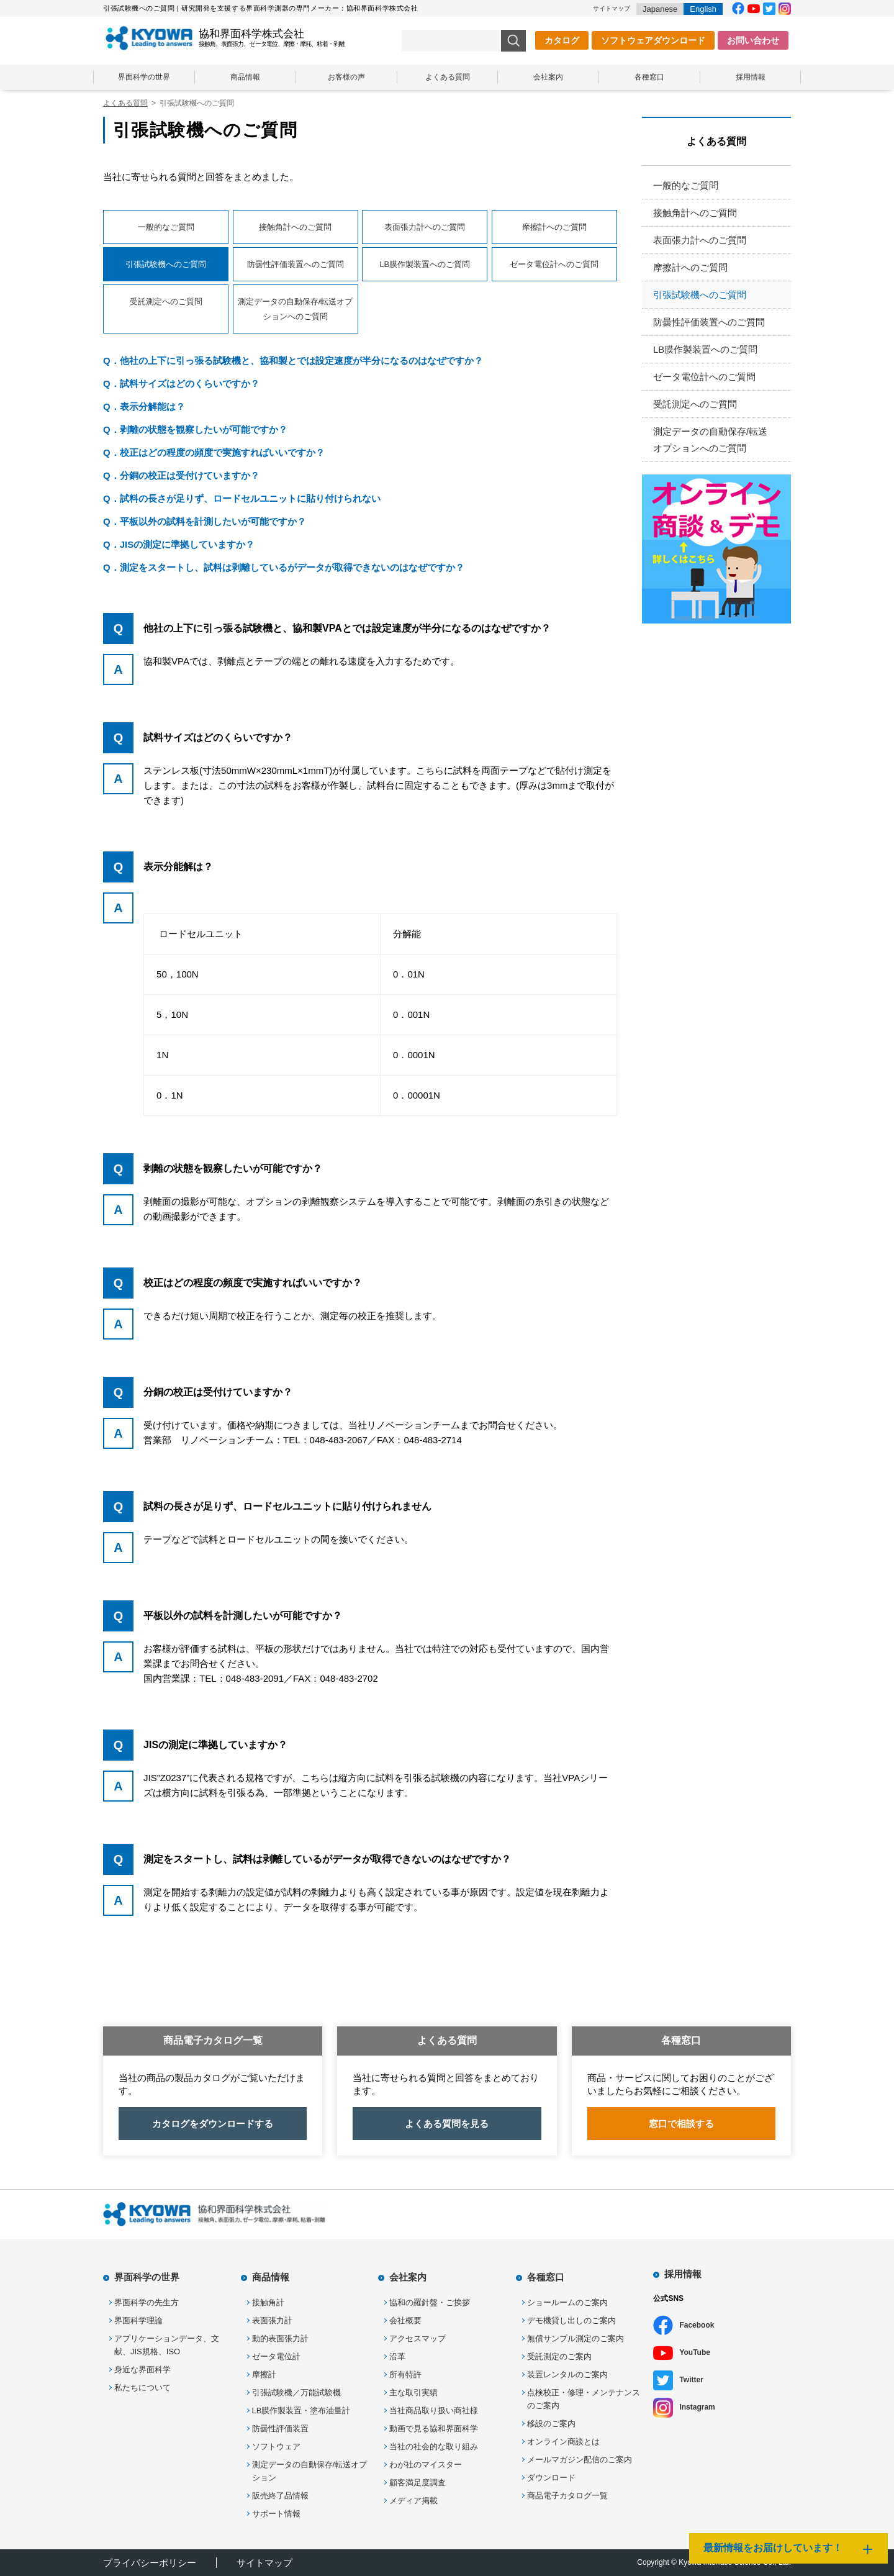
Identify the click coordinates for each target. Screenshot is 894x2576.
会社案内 (548, 77)
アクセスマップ (417, 2338)
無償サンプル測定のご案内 (575, 2338)
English (703, 9)
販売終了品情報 (280, 2495)
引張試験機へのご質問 (699, 294)
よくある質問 (447, 77)
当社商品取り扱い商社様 (433, 2410)
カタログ (561, 40)
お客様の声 (346, 77)
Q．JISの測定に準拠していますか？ (179, 544)
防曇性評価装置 (280, 2428)
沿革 (397, 2356)
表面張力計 (272, 2320)
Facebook (696, 2325)
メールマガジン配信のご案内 (579, 2459)
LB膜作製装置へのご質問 (424, 264)
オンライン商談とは (563, 2441)
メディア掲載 (413, 2500)
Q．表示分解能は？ (144, 406)
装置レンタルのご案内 (567, 2374)
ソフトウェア (276, 2446)
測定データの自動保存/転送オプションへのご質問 (295, 308)
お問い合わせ (753, 40)
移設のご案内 (551, 2423)
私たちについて (142, 2387)
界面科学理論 (138, 2320)
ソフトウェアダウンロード (653, 40)
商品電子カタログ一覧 (567, 2495)
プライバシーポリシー (149, 2562)
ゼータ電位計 (276, 2356)
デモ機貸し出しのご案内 (571, 2320)
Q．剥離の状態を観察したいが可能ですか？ (195, 429)
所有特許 (405, 2374)
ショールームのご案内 (567, 2302)
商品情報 (245, 77)
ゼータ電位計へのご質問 (554, 264)
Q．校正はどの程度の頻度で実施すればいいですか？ (214, 452)
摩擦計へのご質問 (554, 227)
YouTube (694, 2352)
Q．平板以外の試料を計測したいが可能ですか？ (204, 521)
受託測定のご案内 (559, 2356)
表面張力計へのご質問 (424, 227)
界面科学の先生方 (146, 2302)
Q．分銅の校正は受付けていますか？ (181, 475)
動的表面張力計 (280, 2338)
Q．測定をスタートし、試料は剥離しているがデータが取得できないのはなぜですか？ (283, 567)
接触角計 (268, 2302)
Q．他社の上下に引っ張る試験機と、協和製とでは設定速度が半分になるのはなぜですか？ (293, 360)
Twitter (691, 2379)
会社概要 (405, 2320)
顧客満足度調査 (417, 2482)
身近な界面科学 (142, 2369)
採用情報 (750, 77)
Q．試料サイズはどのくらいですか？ (181, 383)
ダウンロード (551, 2477)
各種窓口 (649, 77)
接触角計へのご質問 (295, 227)
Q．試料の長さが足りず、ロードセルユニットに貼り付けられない (242, 498)
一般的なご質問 (166, 227)
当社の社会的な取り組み (433, 2446)
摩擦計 (264, 2374)
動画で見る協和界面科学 (433, 2428)
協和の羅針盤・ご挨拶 (429, 2302)
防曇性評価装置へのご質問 (295, 264)
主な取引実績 (413, 2392)
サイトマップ (611, 8)
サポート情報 (276, 2513)
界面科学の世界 (144, 77)
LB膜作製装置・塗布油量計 (301, 2410)
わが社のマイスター (425, 2464)
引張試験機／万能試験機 (296, 2392)
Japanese (660, 9)
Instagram (697, 2407)
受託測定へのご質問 (166, 301)
